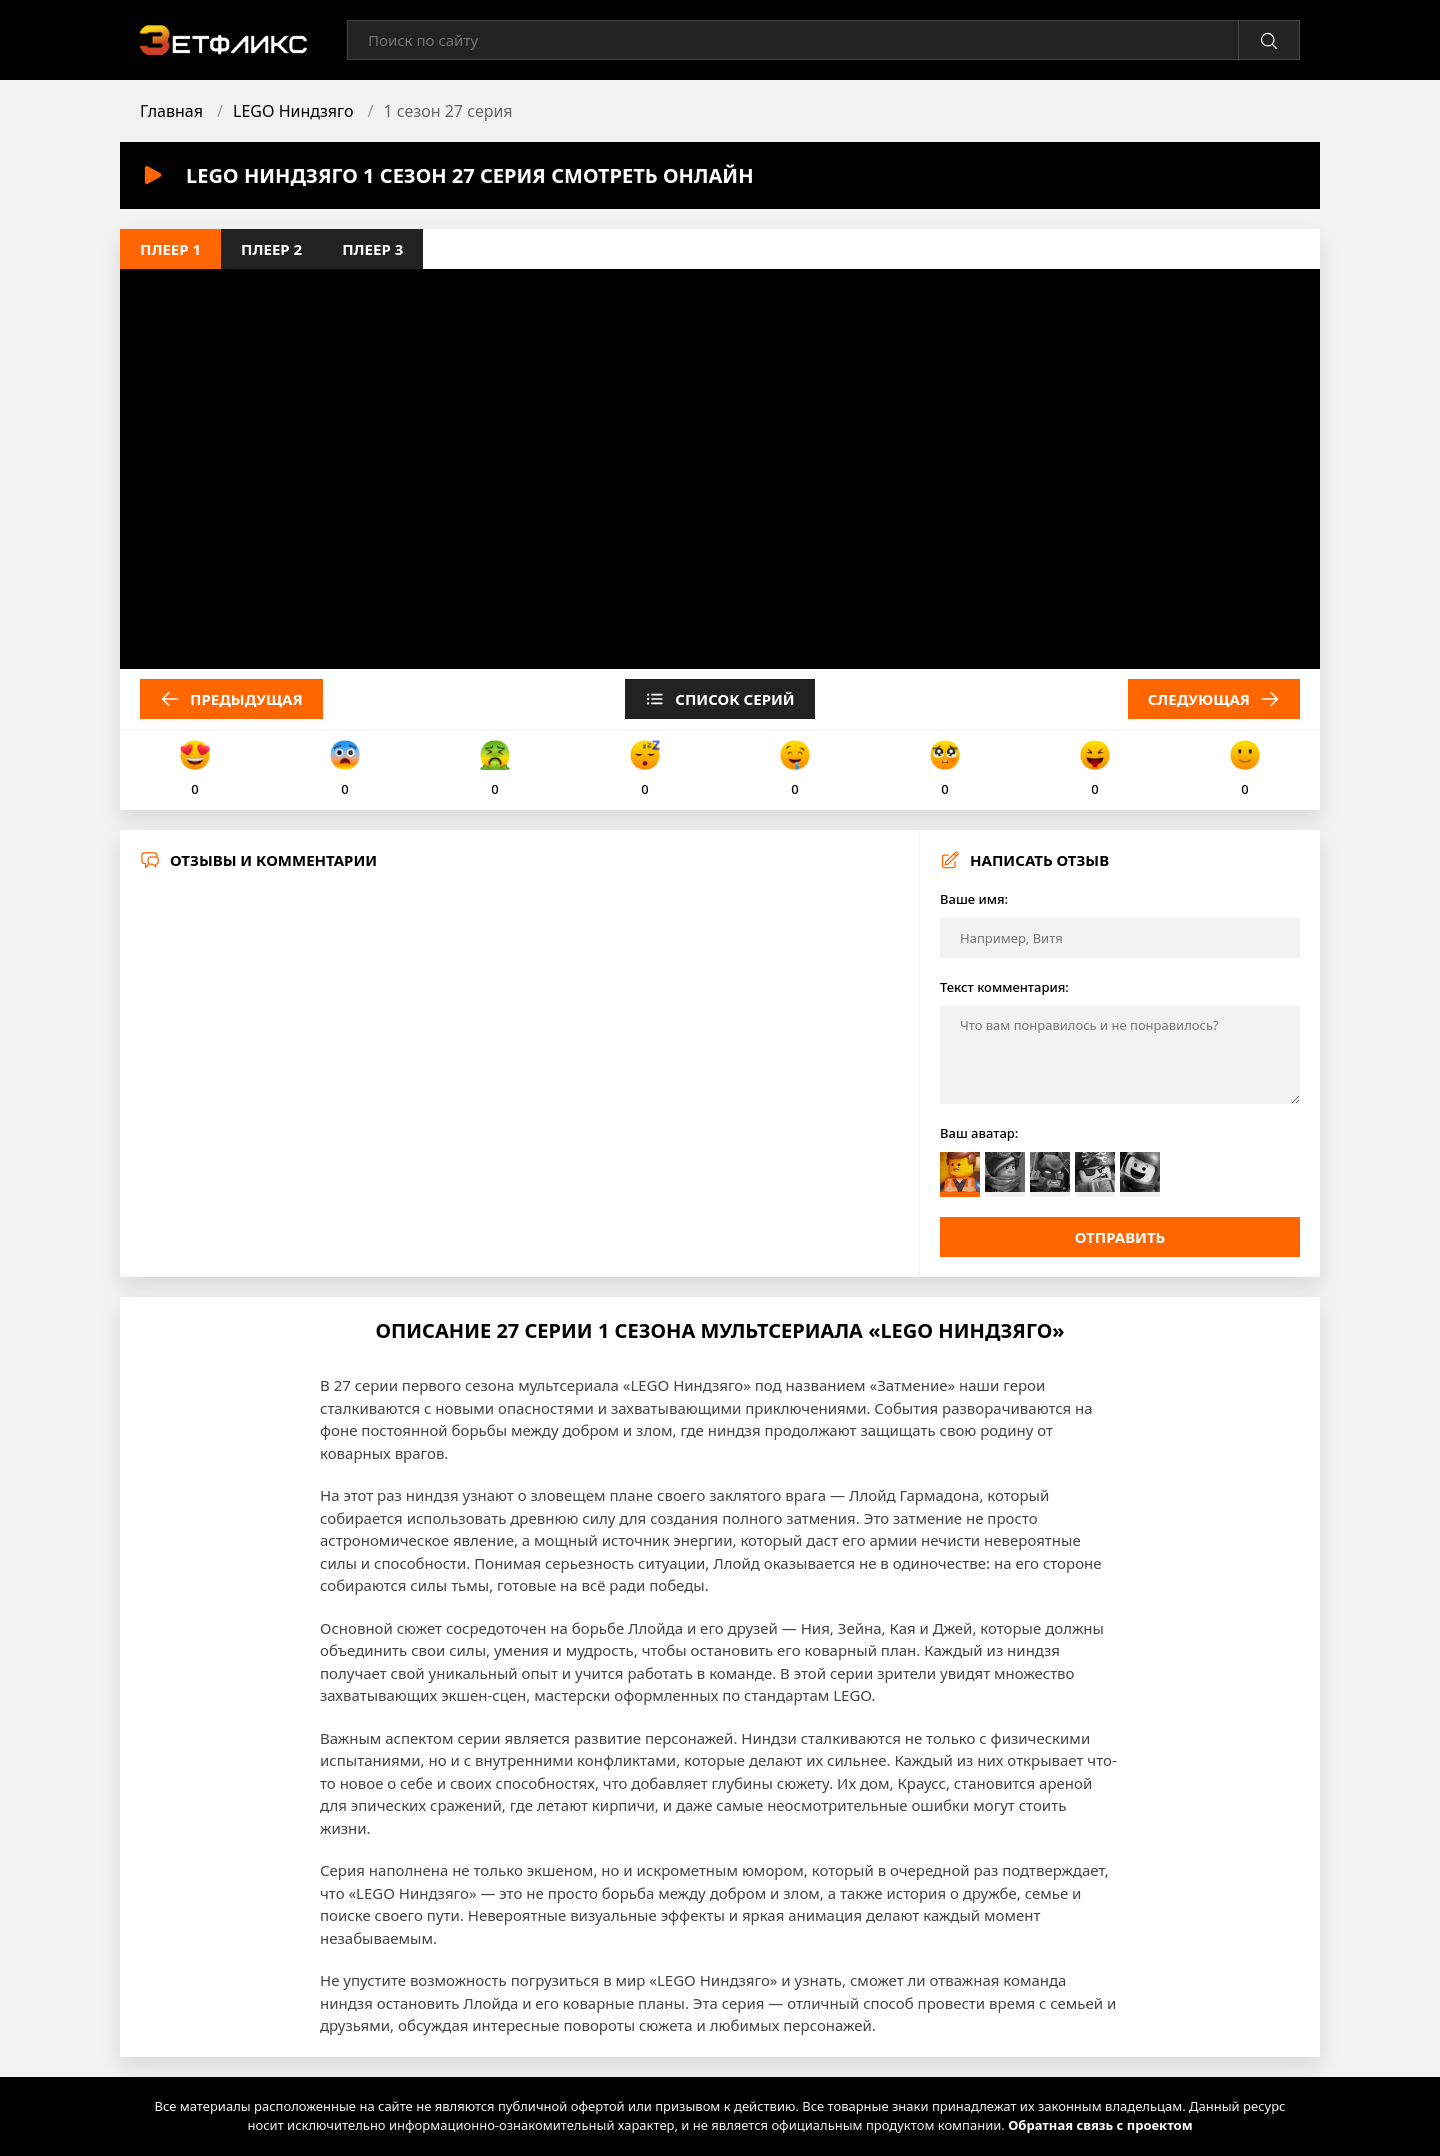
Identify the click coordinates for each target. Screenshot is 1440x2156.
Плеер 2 (271, 249)
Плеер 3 (372, 249)
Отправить (1120, 1237)
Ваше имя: (974, 899)
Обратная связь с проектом (1100, 2125)
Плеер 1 (170, 249)
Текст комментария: (1004, 987)
